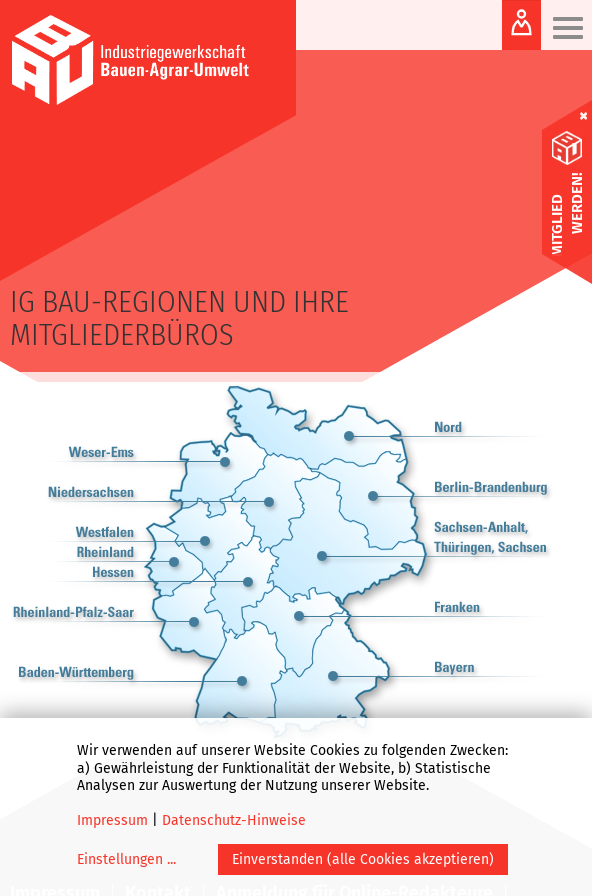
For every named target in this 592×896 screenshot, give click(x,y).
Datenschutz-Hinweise (234, 820)
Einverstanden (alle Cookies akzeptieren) (363, 859)
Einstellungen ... (126, 859)
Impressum (112, 820)
